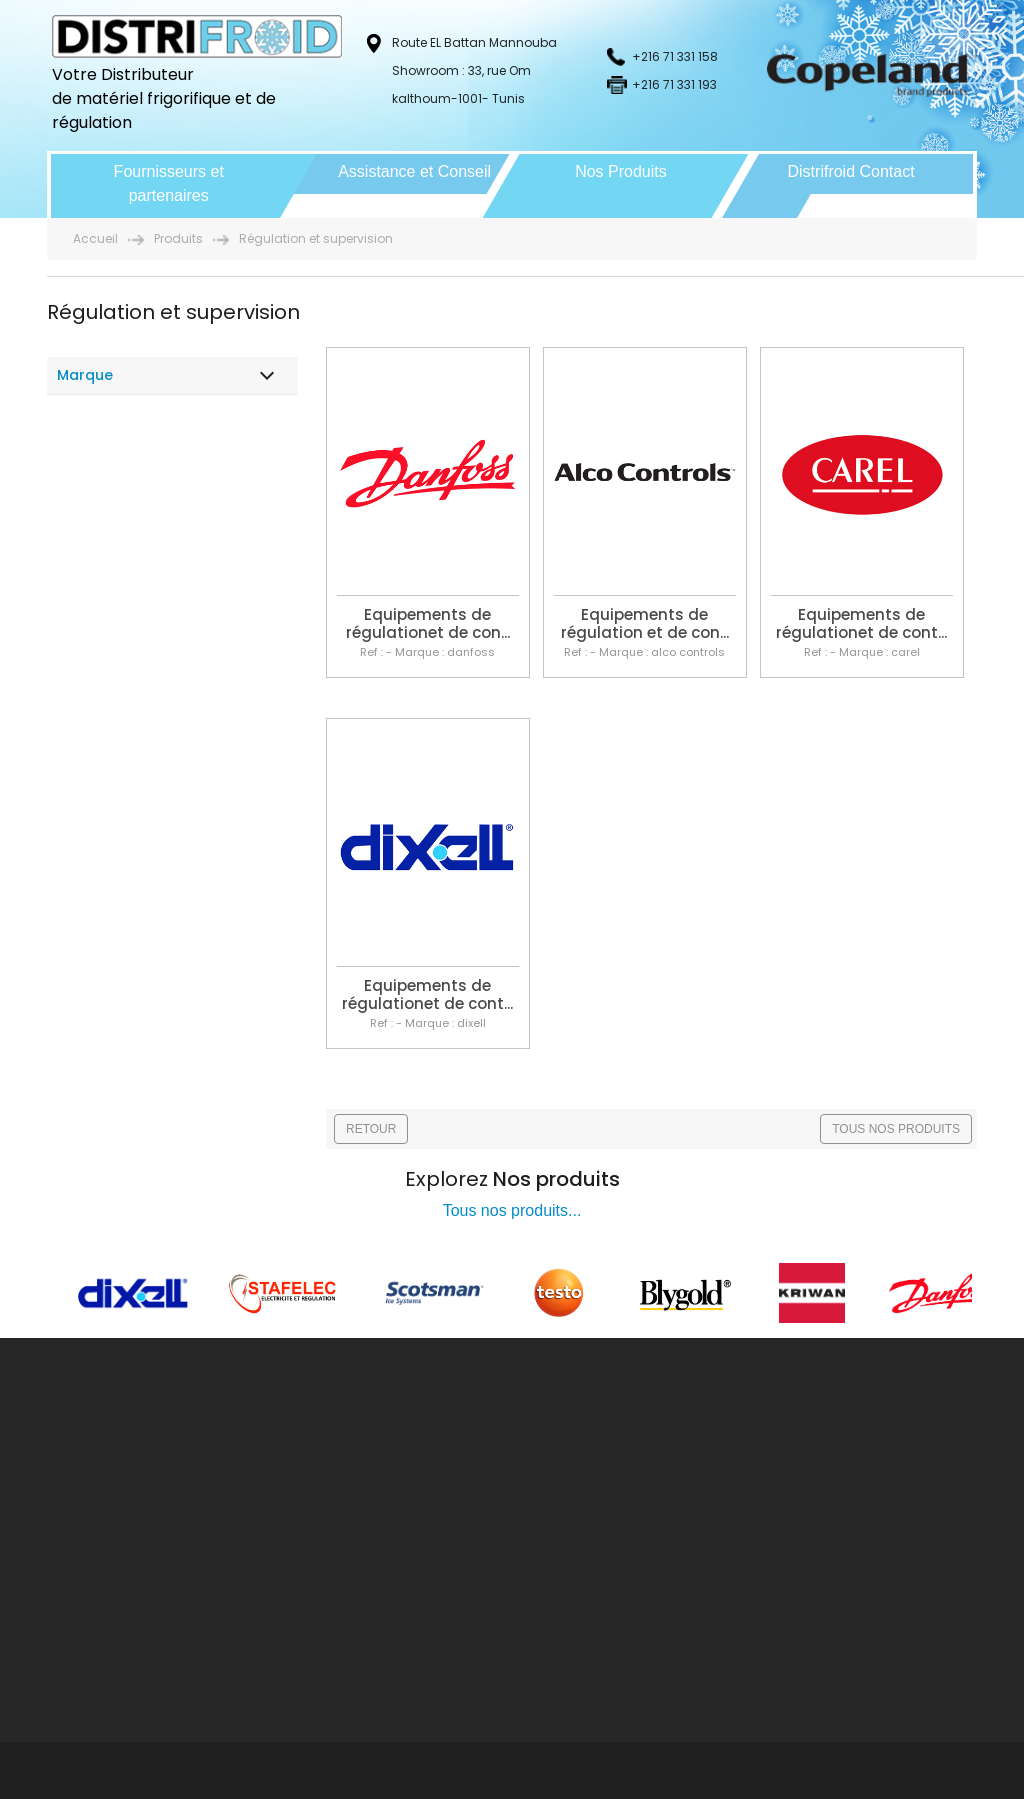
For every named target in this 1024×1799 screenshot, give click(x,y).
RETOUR (371, 1129)
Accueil (95, 238)
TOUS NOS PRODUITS (896, 1129)
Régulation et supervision (316, 238)
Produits (178, 238)
